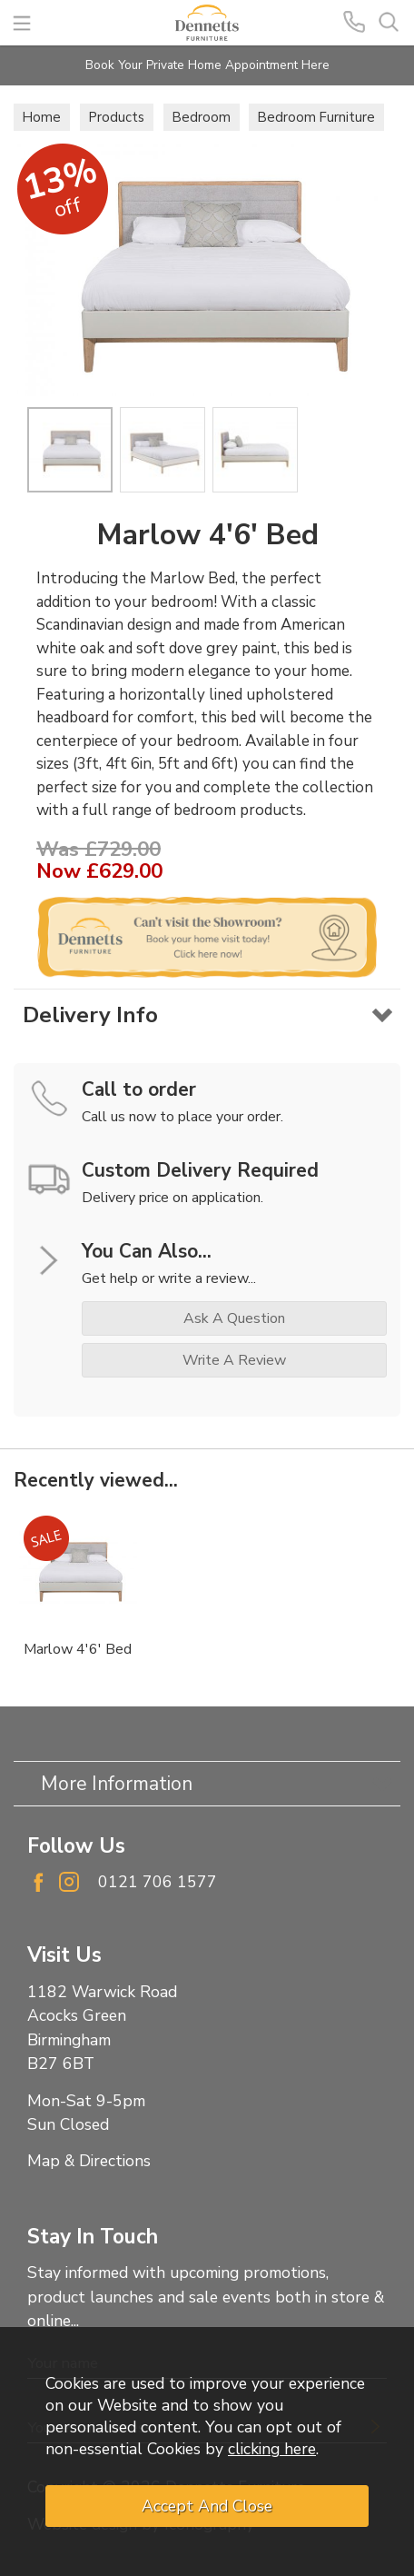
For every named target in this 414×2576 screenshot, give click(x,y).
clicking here (272, 2449)
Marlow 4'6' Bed (78, 1649)
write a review (234, 1360)
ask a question (234, 1318)
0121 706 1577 (157, 1882)
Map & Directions (89, 2161)
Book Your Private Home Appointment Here (207, 65)
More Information (116, 1783)
